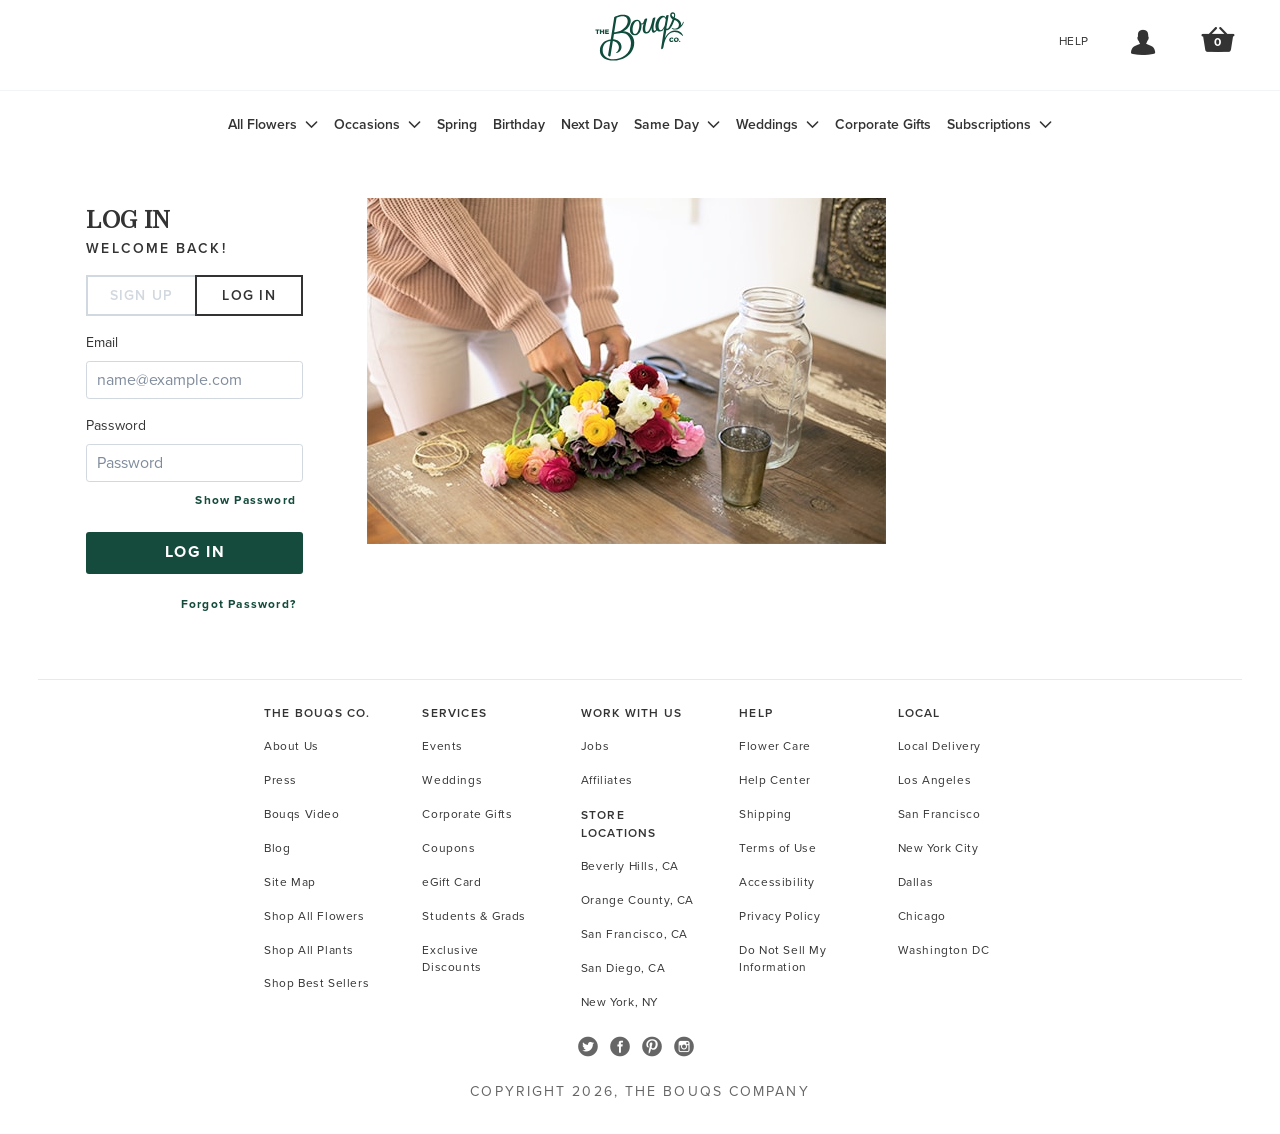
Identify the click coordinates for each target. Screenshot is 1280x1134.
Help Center (775, 780)
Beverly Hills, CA (630, 866)
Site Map (290, 882)
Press (280, 780)
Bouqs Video (302, 814)
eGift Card (451, 882)
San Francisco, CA (634, 934)
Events (442, 746)
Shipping (765, 814)
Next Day (589, 124)
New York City (938, 848)
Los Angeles (935, 780)
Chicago (922, 916)
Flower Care (775, 746)
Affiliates (607, 780)
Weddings (767, 124)
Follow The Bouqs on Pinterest (652, 1047)
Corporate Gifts (883, 124)
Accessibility (777, 882)
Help (1074, 41)
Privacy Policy (779, 916)
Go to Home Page (640, 46)
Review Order (1218, 47)
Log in (249, 295)
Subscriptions (989, 124)
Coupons (448, 848)
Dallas (916, 882)
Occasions (367, 124)
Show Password (245, 500)
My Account (1143, 43)
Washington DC (944, 950)
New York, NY (619, 1002)
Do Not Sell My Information (782, 959)
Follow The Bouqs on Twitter (588, 1047)
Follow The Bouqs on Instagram (684, 1047)
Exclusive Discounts (451, 959)
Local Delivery (939, 746)
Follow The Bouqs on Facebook (620, 1047)
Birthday (519, 124)
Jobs (595, 746)
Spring (457, 124)
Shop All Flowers (314, 916)
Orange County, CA (637, 900)
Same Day (666, 124)
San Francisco (939, 814)
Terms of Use (777, 848)
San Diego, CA (623, 968)
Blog (277, 848)
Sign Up (142, 295)
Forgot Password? (238, 604)
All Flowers (262, 124)
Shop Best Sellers (316, 983)
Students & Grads (474, 916)
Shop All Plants (309, 950)
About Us (291, 746)
